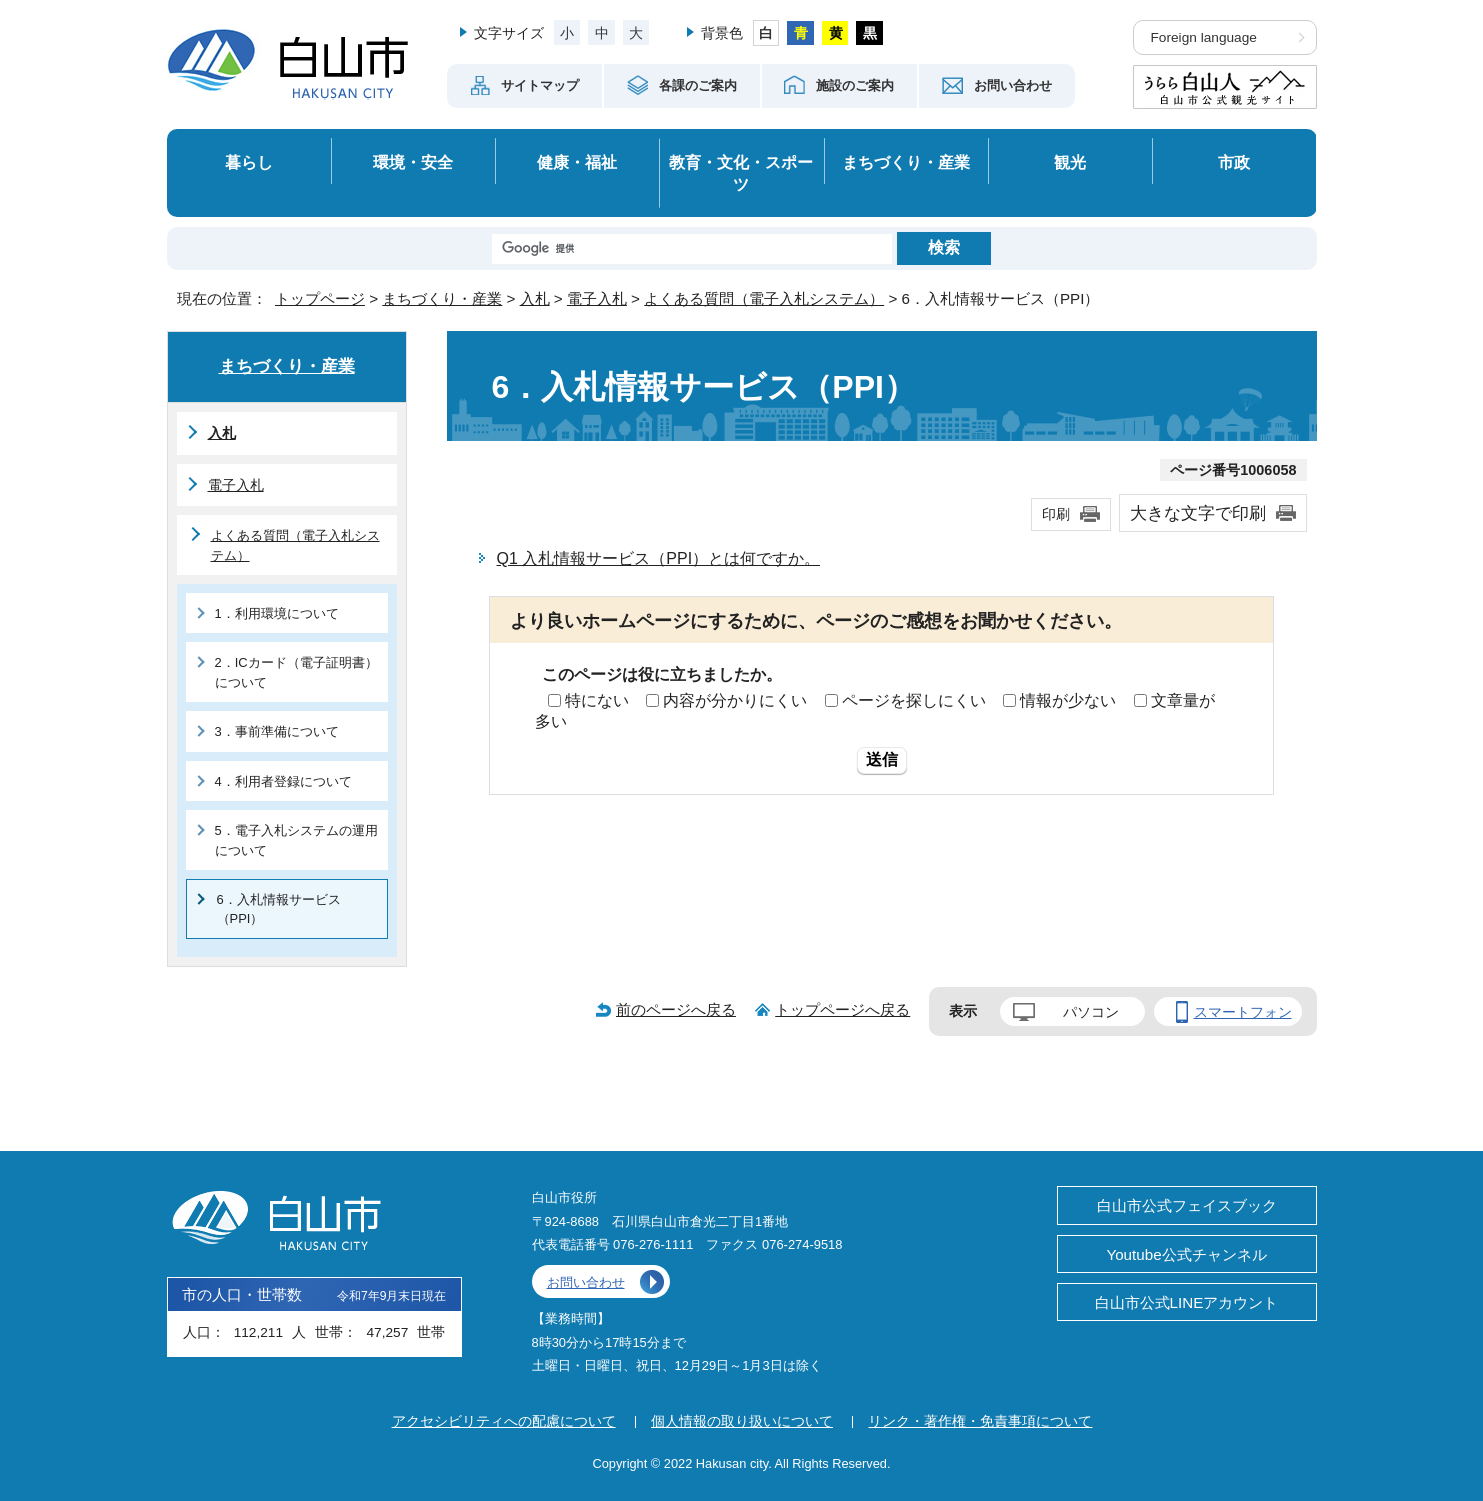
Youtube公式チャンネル (1186, 1254)
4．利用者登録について (283, 781)
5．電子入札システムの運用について (296, 840)
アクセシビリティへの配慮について (504, 1421)
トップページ (320, 298)
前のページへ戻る (676, 1009)
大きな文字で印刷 (1198, 513)
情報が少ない (1068, 700)
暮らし (249, 162)
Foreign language (1204, 37)
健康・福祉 (577, 162)
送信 (882, 759)
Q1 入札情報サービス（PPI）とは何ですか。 (659, 558)
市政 (1234, 162)
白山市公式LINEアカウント (1187, 1302)
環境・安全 (413, 162)
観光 (1070, 162)
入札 (535, 298)
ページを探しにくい (914, 700)
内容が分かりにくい (735, 700)
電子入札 (597, 298)
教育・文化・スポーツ (741, 173)
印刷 (1056, 514)
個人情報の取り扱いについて (742, 1421)
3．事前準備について (277, 731)
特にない (597, 700)
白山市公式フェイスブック (1187, 1205)
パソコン (1091, 1012)
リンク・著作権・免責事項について (980, 1421)
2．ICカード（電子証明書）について (296, 672)
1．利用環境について (277, 613)
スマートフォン (1243, 1012)
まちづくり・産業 (906, 162)
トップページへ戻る (842, 1009)
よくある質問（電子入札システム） (764, 298)
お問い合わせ (586, 1282)
